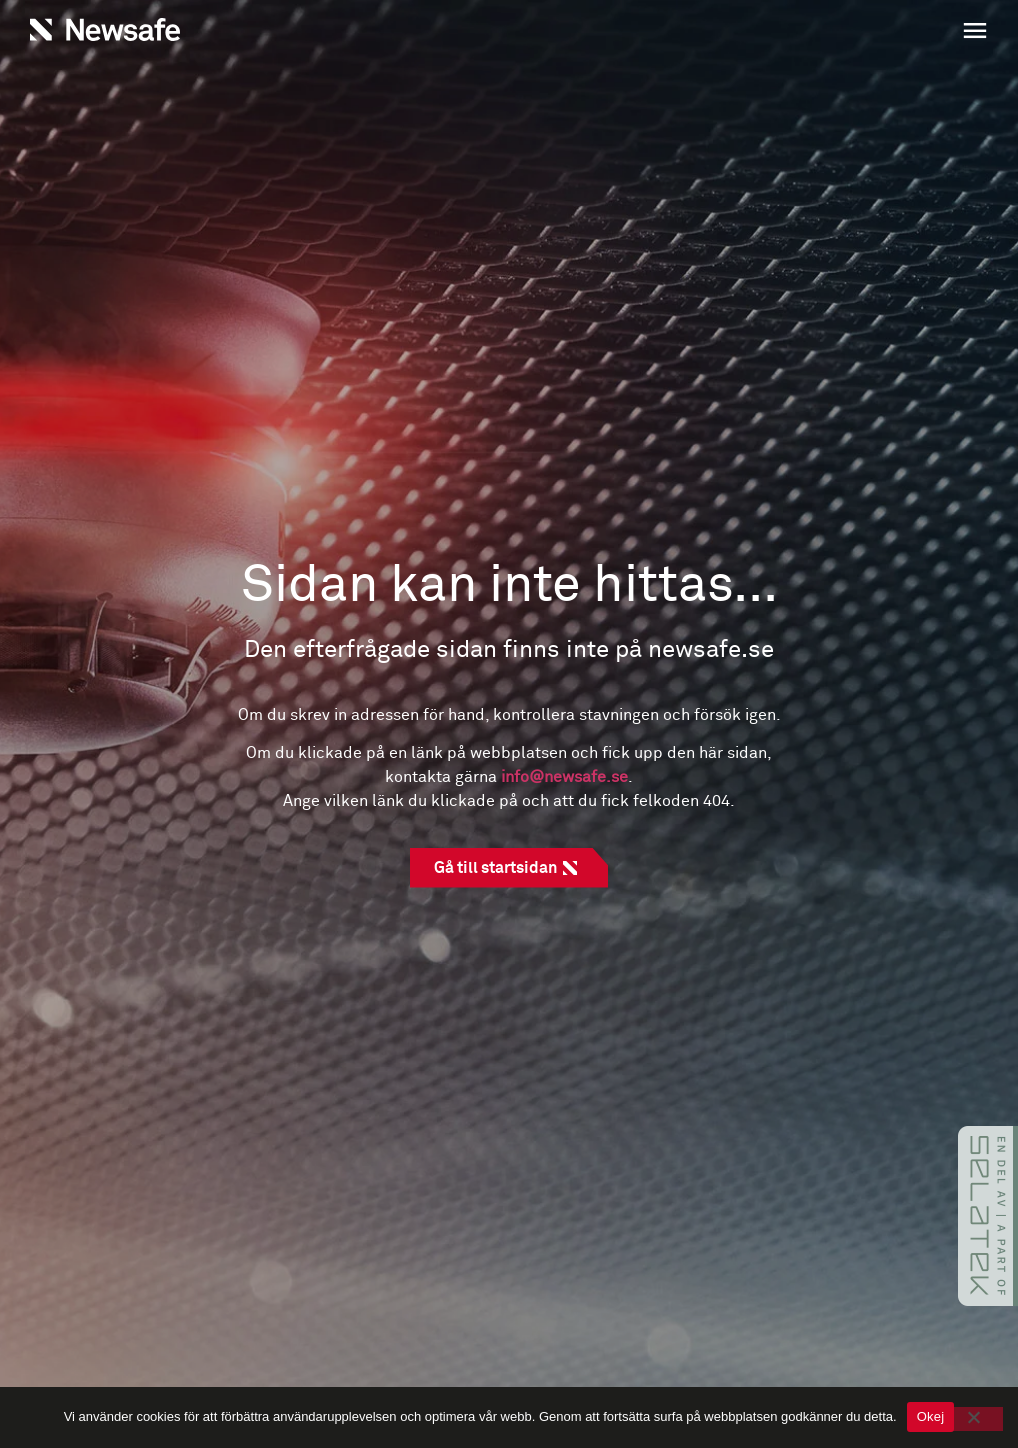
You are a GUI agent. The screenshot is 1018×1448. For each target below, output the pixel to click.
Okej (931, 1416)
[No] (976, 1419)
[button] (753, 33)
